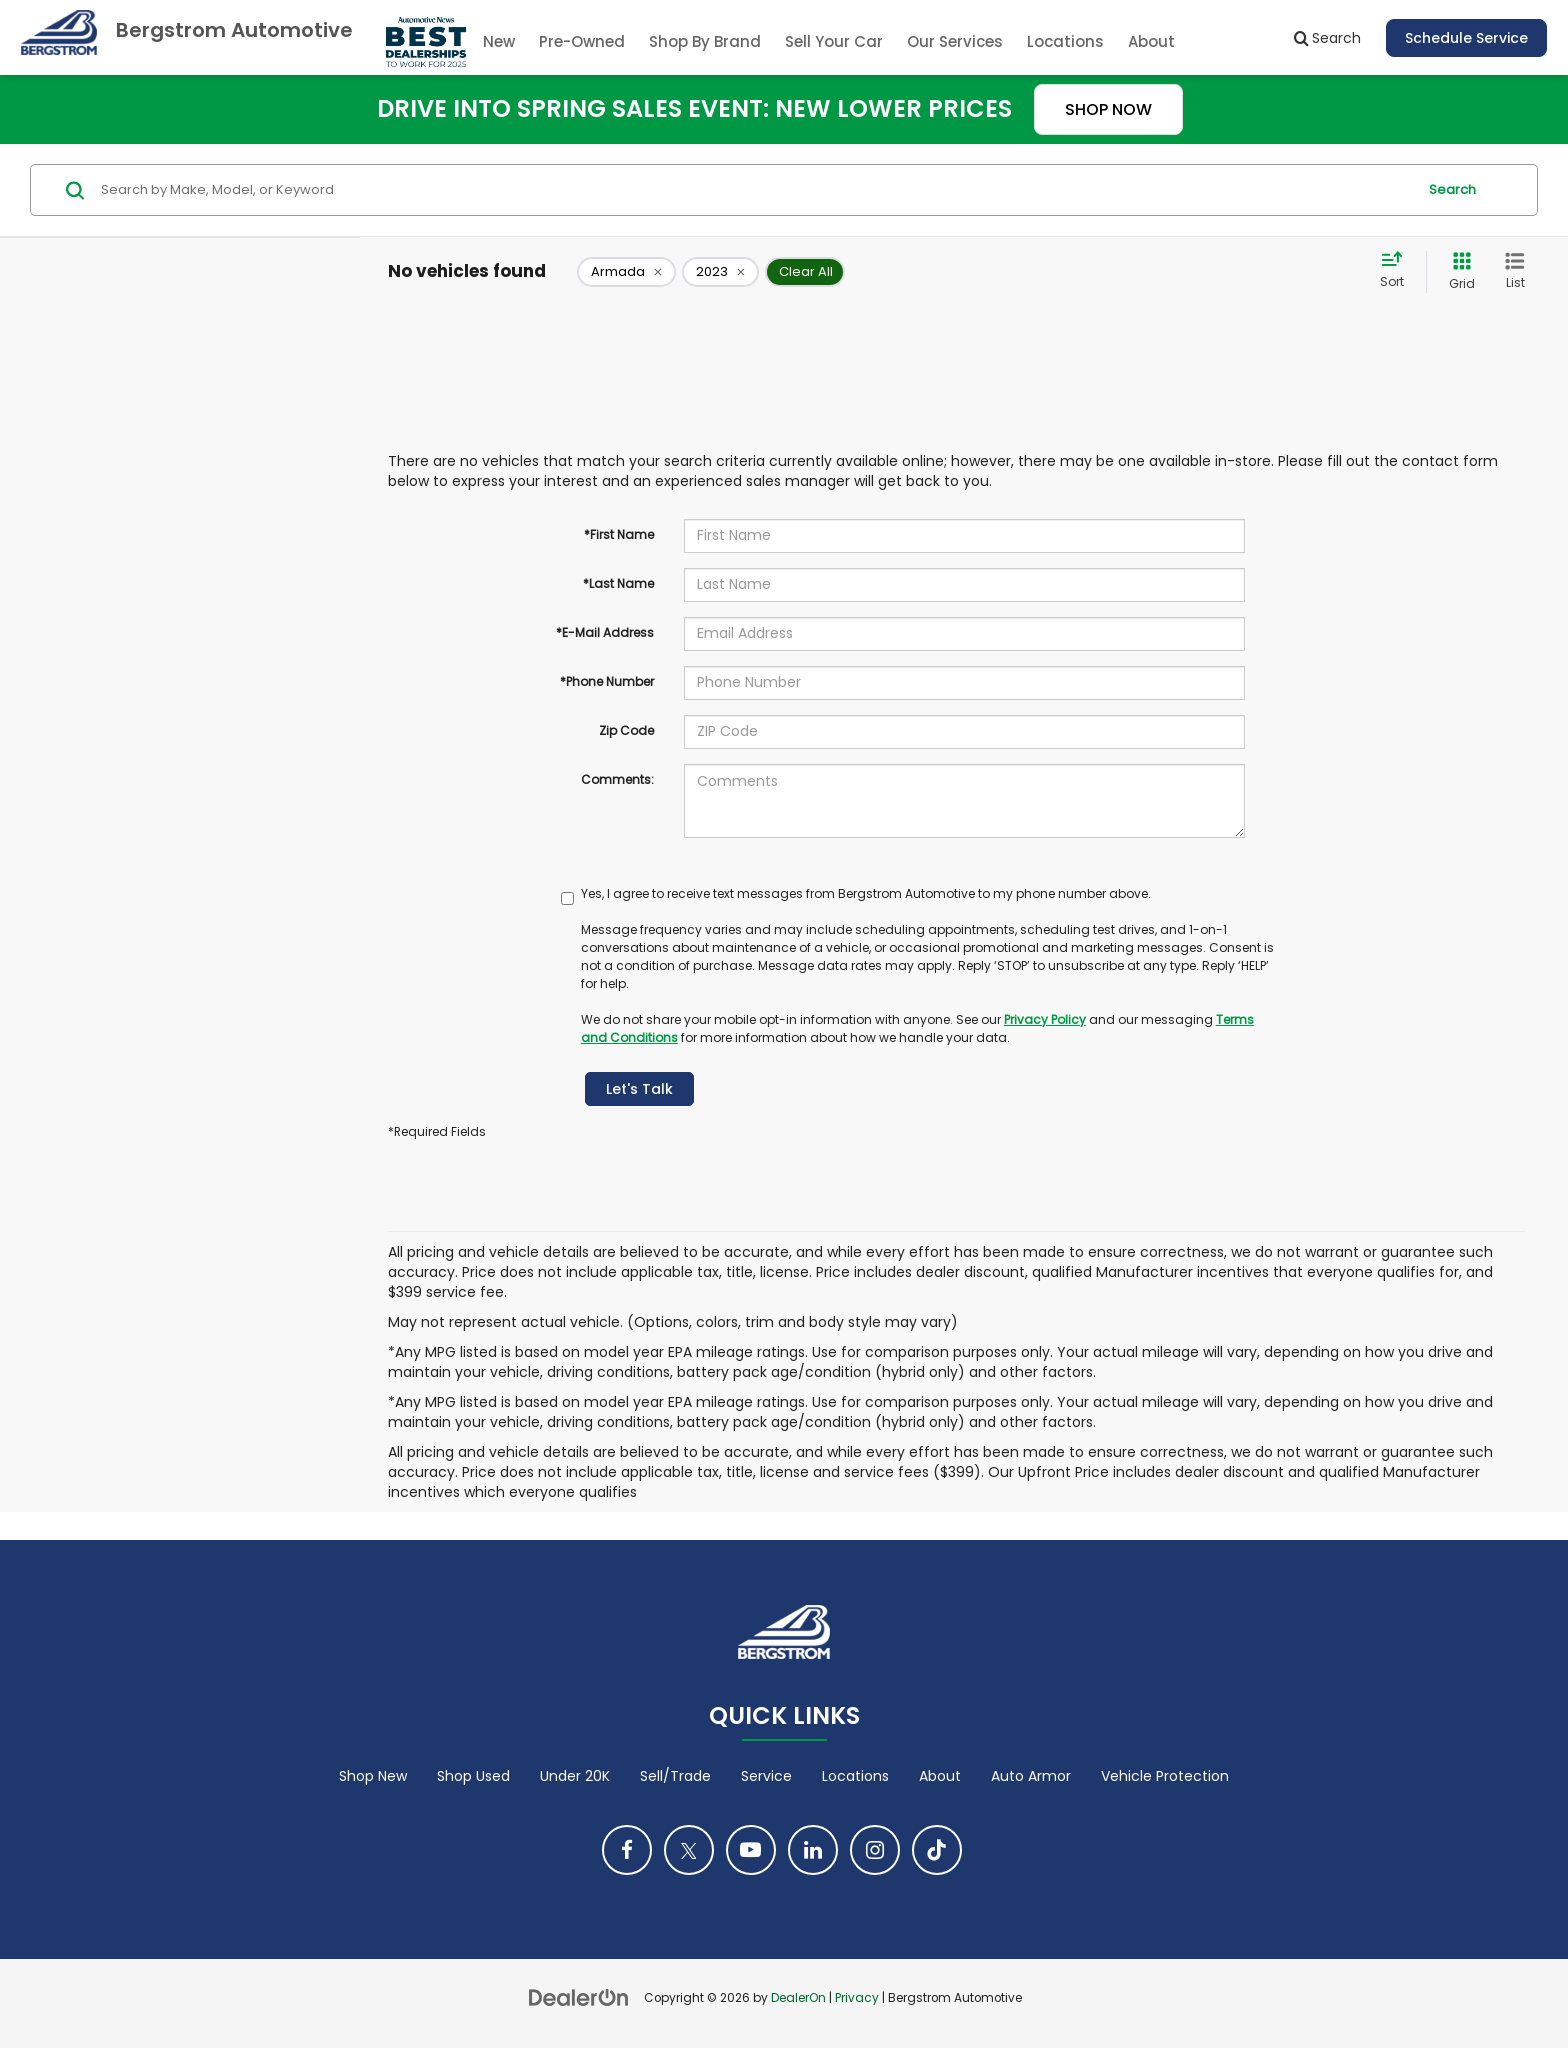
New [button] (499, 41)
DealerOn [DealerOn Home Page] (798, 1998)
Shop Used (473, 1776)
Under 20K (575, 1776)
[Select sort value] (1398, 271)
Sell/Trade (675, 1776)
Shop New (373, 1776)
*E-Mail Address (605, 632)
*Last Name (618, 583)
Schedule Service (1466, 38)
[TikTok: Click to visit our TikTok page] (937, 1850)
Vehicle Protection (1165, 1776)
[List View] (1515, 271)
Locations (1065, 41)
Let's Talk (639, 1089)
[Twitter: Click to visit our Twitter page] (689, 1850)
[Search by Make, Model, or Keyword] (755, 190)
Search (1452, 189)
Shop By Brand (705, 41)
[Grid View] (1458, 271)
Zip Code (626, 730)
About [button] (1151, 41)
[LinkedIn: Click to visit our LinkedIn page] (813, 1850)
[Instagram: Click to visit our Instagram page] (875, 1850)
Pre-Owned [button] (582, 41)
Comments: (617, 779)
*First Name (619, 534)
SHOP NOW (1108, 109)
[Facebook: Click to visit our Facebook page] (627, 1850)
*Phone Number (607, 681)
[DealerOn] (579, 1997)
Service (766, 1776)
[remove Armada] (626, 272)
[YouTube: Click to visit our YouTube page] (751, 1850)
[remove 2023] (720, 272)
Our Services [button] (955, 41)
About (940, 1776)
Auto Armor (1031, 1776)
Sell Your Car (834, 41)
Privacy (857, 1998)
